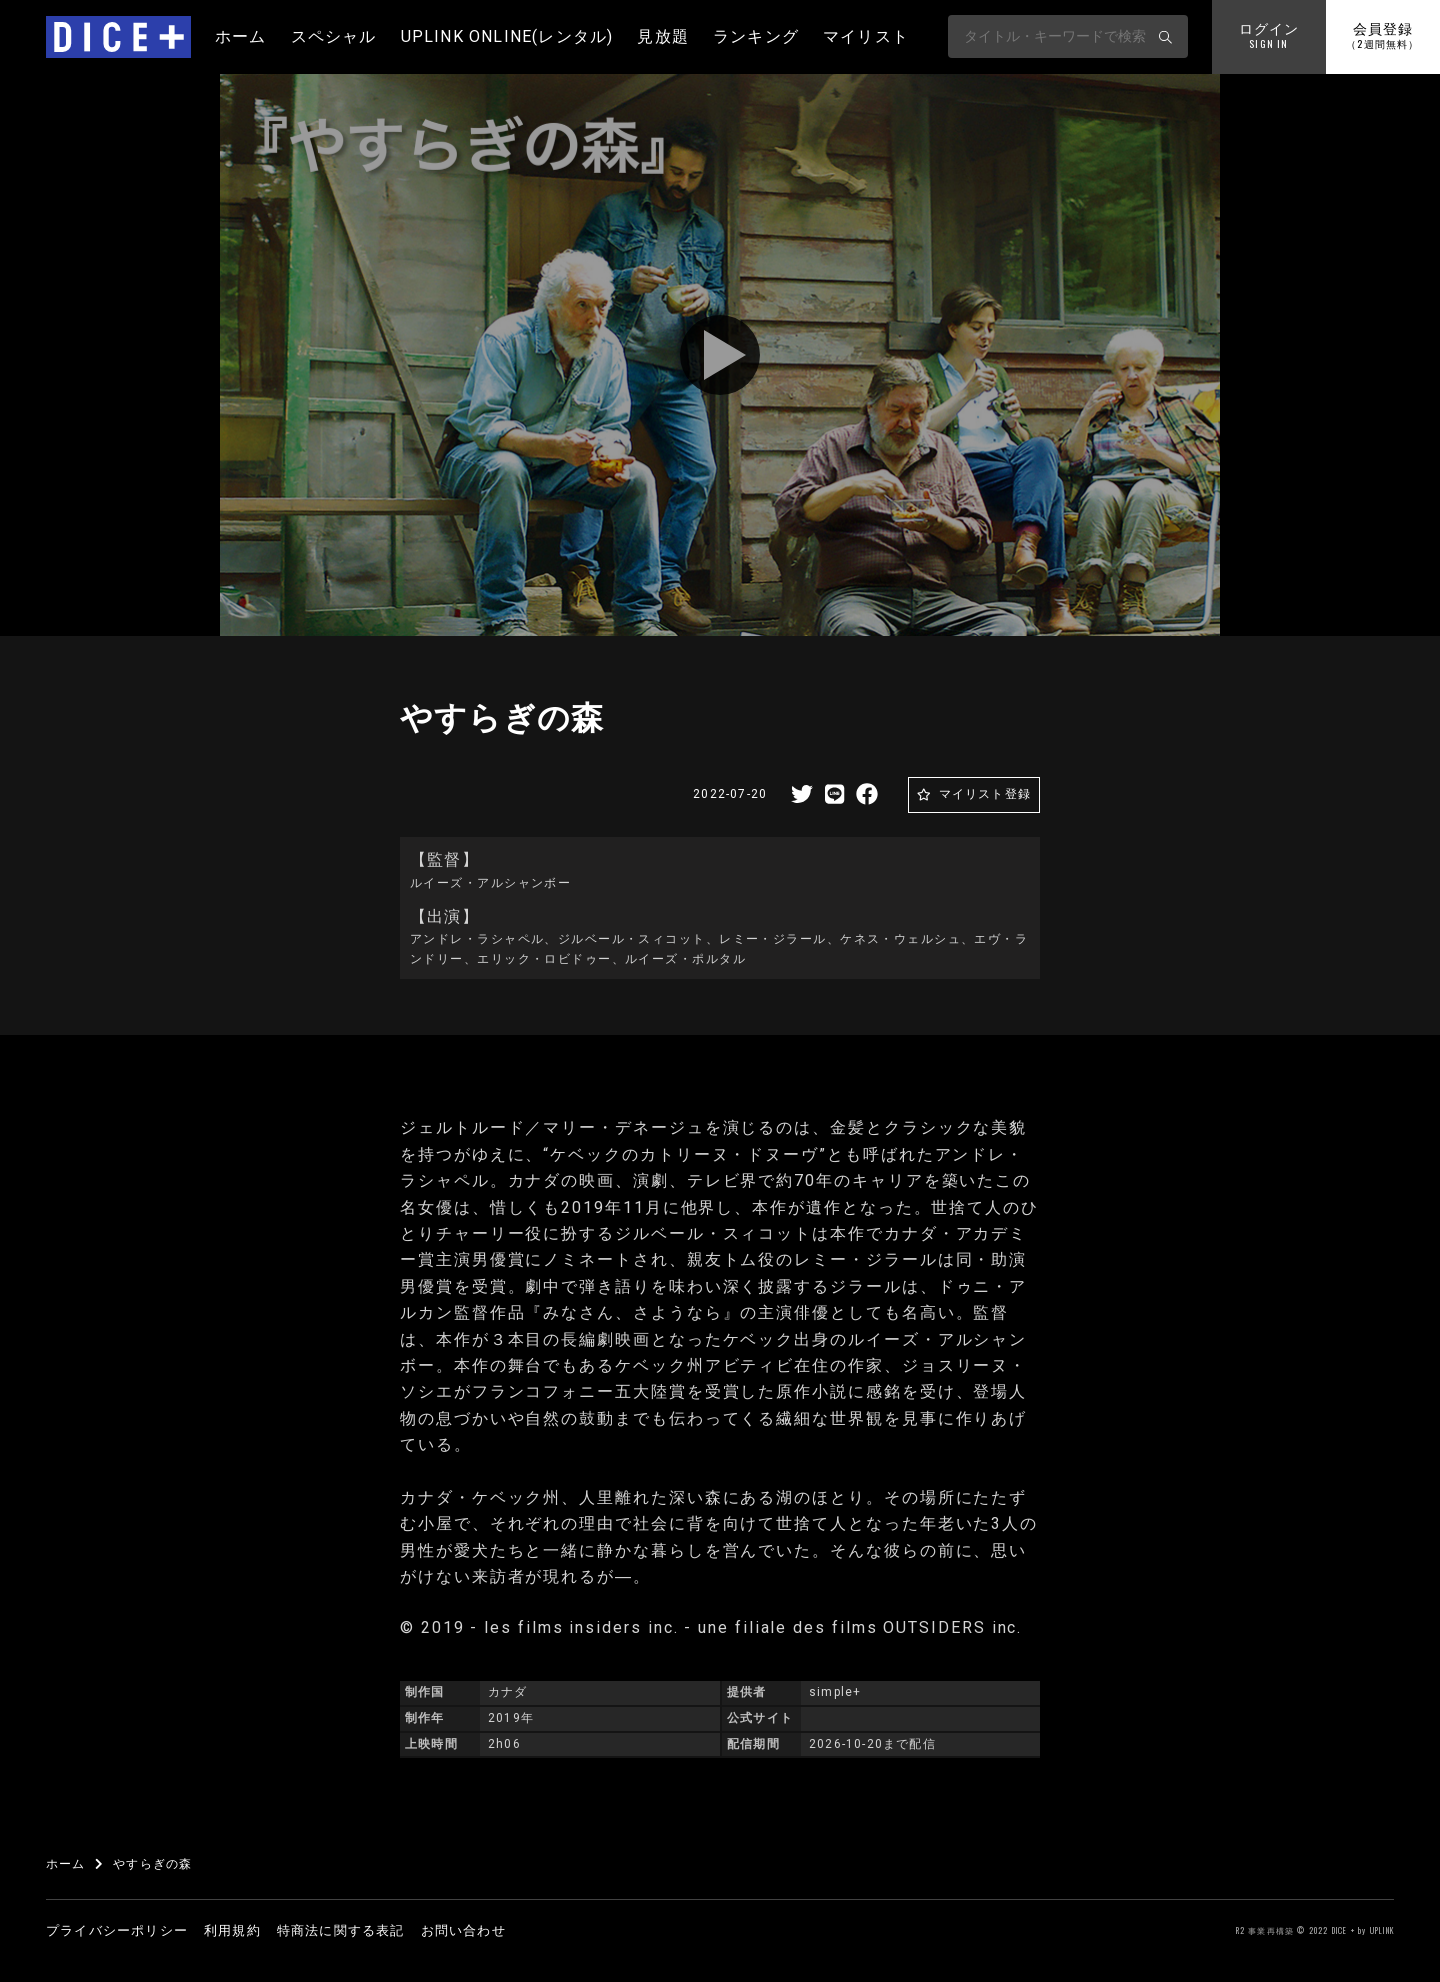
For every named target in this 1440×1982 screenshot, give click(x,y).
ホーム (241, 36)
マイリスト (866, 36)
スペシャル (334, 36)
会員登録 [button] (1382, 37)
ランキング (756, 36)
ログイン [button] (1269, 37)
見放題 (663, 36)
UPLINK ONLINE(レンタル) (507, 36)
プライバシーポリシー (117, 1930)
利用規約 (232, 1930)
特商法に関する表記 (341, 1930)
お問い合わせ (463, 1930)
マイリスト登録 (985, 794)
